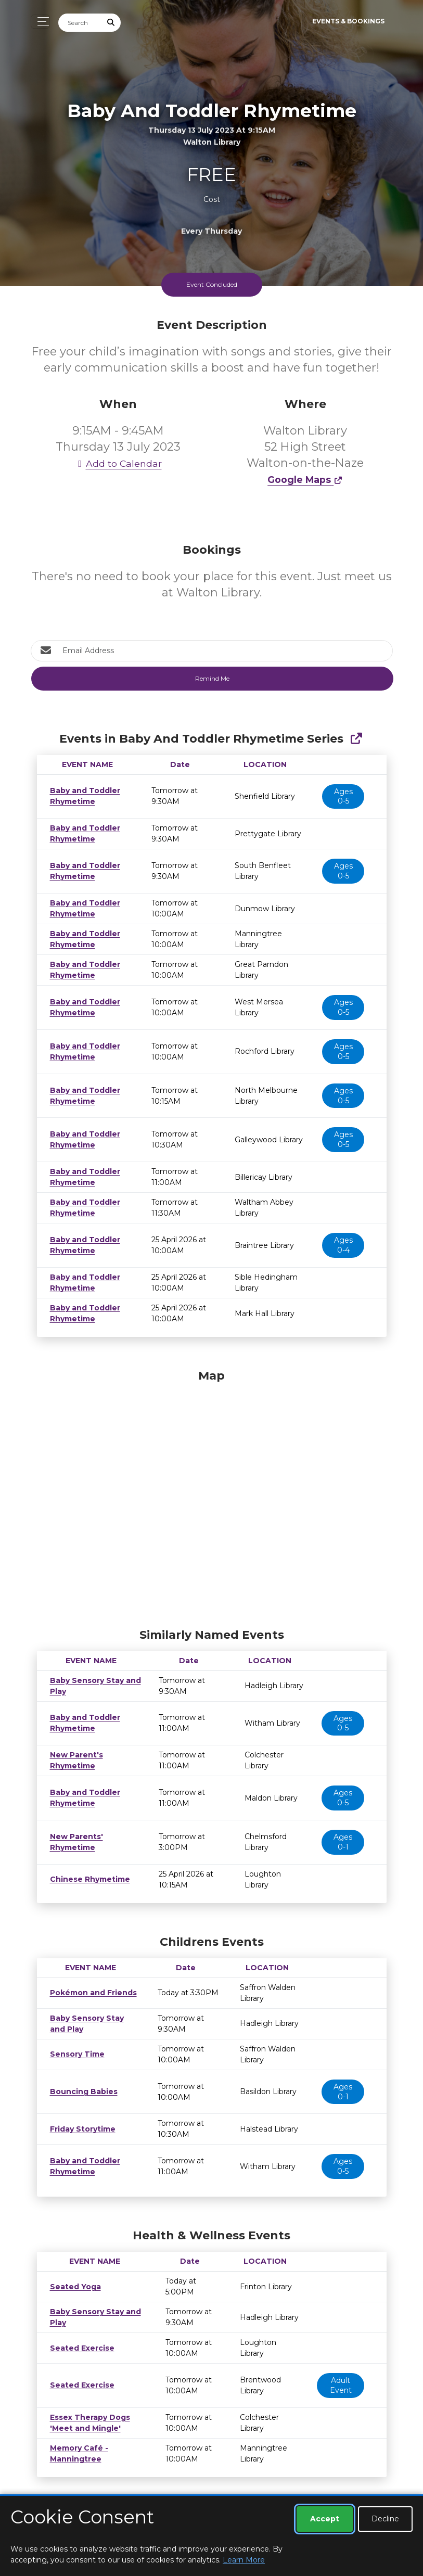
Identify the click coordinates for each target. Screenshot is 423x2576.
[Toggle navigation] (40, 22)
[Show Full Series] (356, 739)
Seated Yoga (73, 2286)
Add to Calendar (118, 463)
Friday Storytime (80, 2129)
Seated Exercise (79, 2348)
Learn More (244, 2560)
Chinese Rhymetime (87, 1879)
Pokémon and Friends (90, 1992)
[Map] (212, 1496)
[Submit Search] (111, 23)
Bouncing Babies (81, 2091)
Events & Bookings (348, 21)
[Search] (80, 23)
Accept (324, 2518)
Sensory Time (74, 2054)
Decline (385, 2518)
